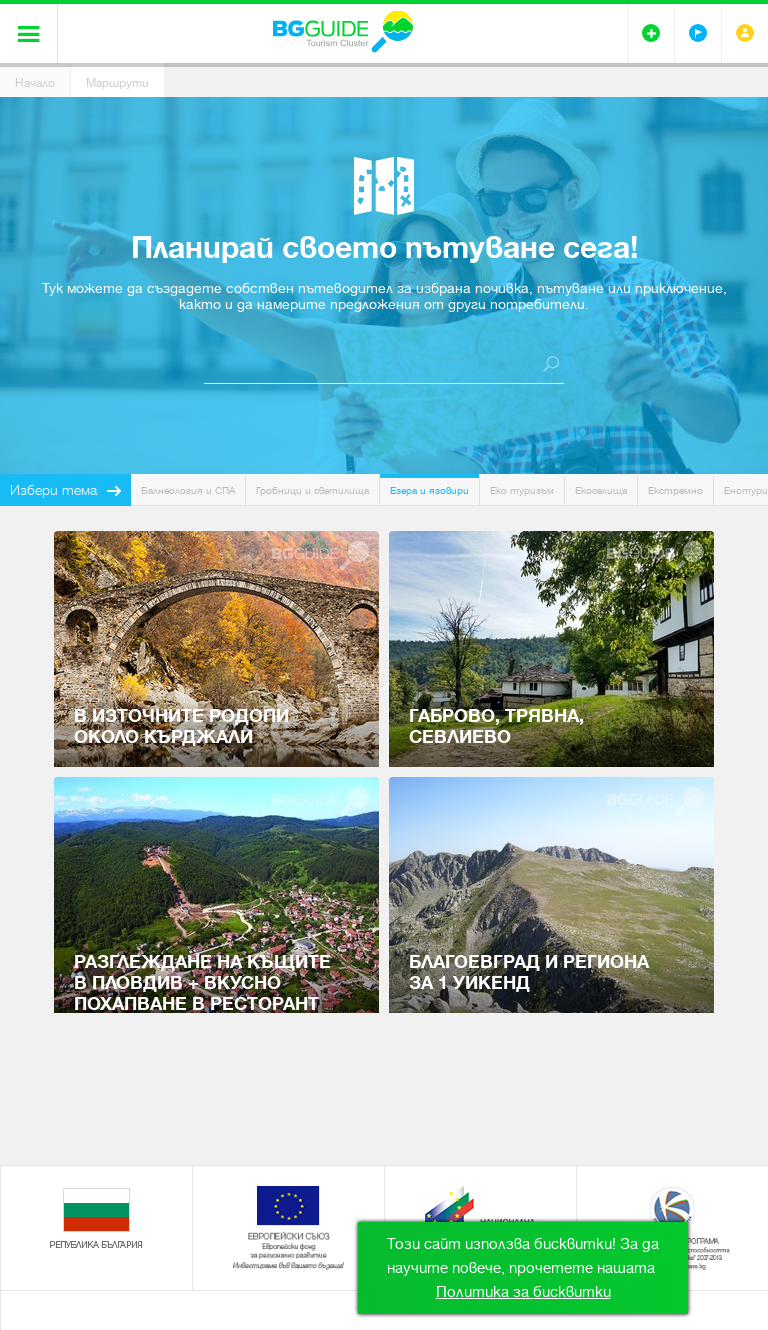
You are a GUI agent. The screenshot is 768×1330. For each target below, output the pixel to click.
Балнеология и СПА (188, 490)
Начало (35, 83)
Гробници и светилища (312, 490)
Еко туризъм (522, 490)
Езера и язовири (429, 490)
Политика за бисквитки (523, 1292)
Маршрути (117, 83)
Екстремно (675, 490)
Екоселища (601, 490)
